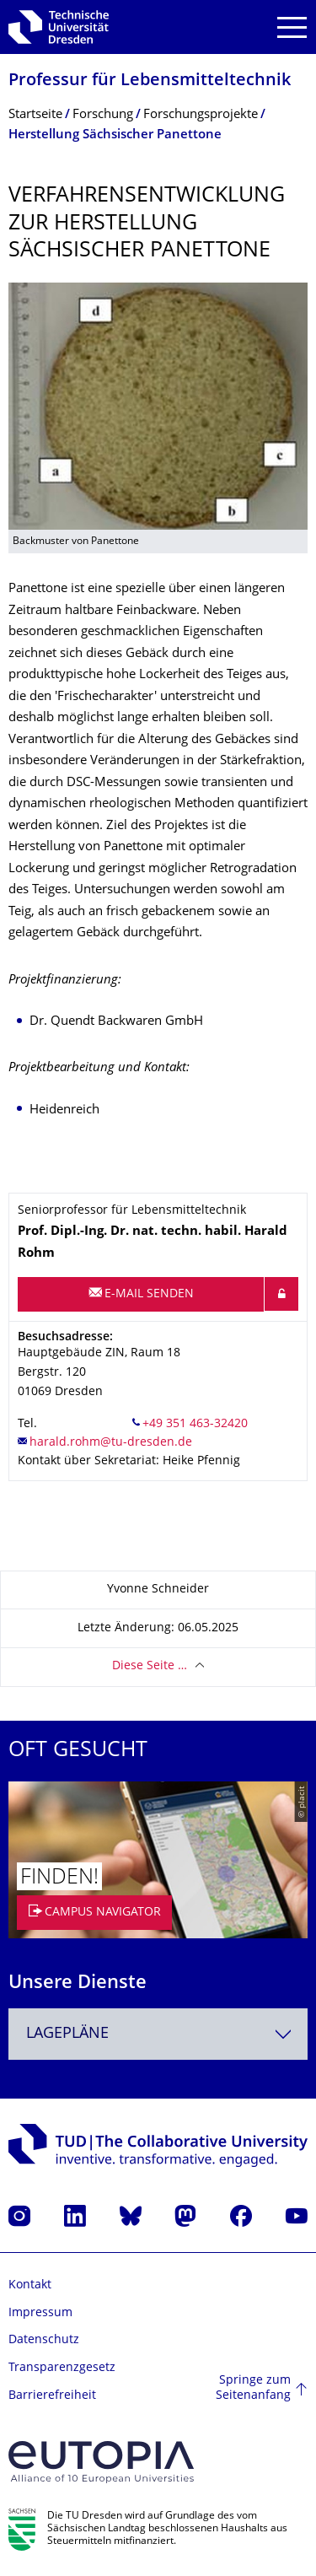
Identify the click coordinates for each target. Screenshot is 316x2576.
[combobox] (158, 2034)
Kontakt (29, 2285)
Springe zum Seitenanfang (253, 2388)
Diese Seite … (149, 1666)
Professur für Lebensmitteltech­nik (149, 81)
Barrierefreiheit (52, 2395)
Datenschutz (43, 2340)
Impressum (40, 2313)
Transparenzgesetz (61, 2368)
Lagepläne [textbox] (67, 2034)
